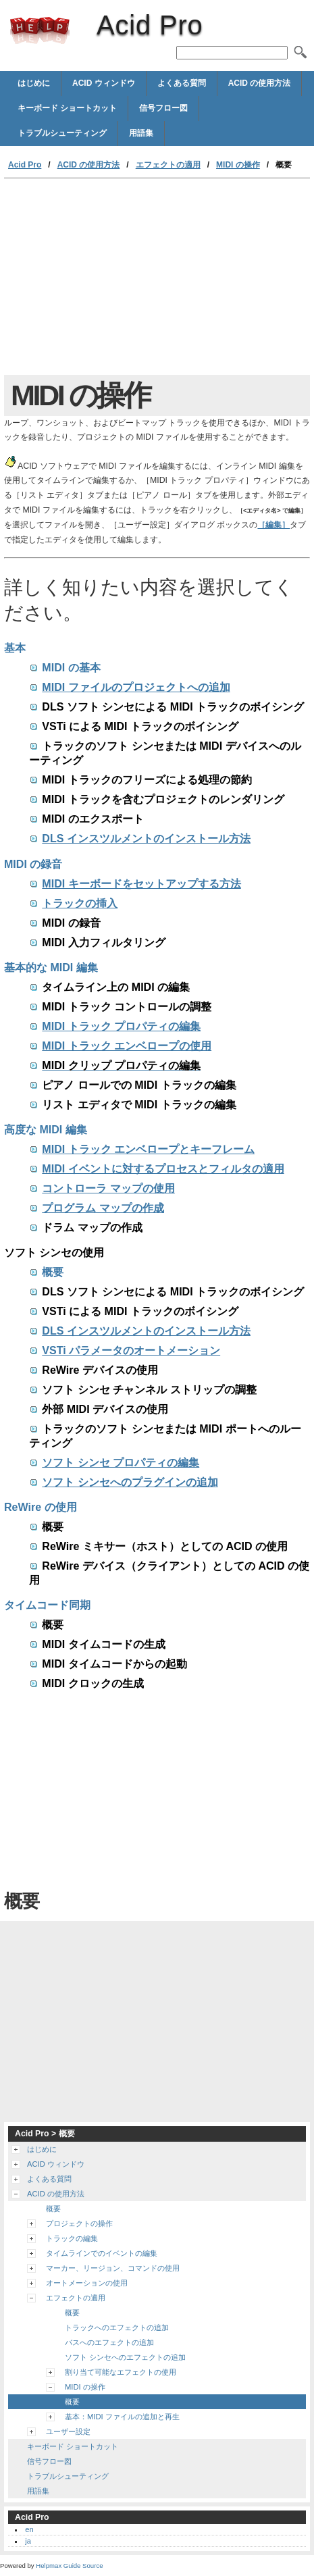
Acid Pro (40, 30)
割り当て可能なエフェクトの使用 (120, 2372)
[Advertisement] (157, 280)
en (29, 2529)
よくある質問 (181, 83)
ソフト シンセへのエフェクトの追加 (125, 2357)
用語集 (141, 133)
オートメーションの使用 (87, 2283)
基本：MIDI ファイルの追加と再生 (122, 2417)
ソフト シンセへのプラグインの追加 (123, 1482)
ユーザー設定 (68, 2431)
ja (28, 2541)
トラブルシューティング (62, 133)
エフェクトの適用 (168, 165)
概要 (53, 2209)
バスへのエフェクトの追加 (109, 2342)
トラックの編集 (72, 2238)
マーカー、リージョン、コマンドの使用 (113, 2268)
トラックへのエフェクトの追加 (117, 2327)
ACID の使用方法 (259, 83)
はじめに (34, 83)
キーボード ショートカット (67, 108)
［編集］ (273, 525)
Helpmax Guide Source (69, 2565)
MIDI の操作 (238, 165)
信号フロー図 (163, 108)
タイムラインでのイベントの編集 (101, 2253)
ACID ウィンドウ (103, 83)
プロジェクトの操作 (79, 2223)
